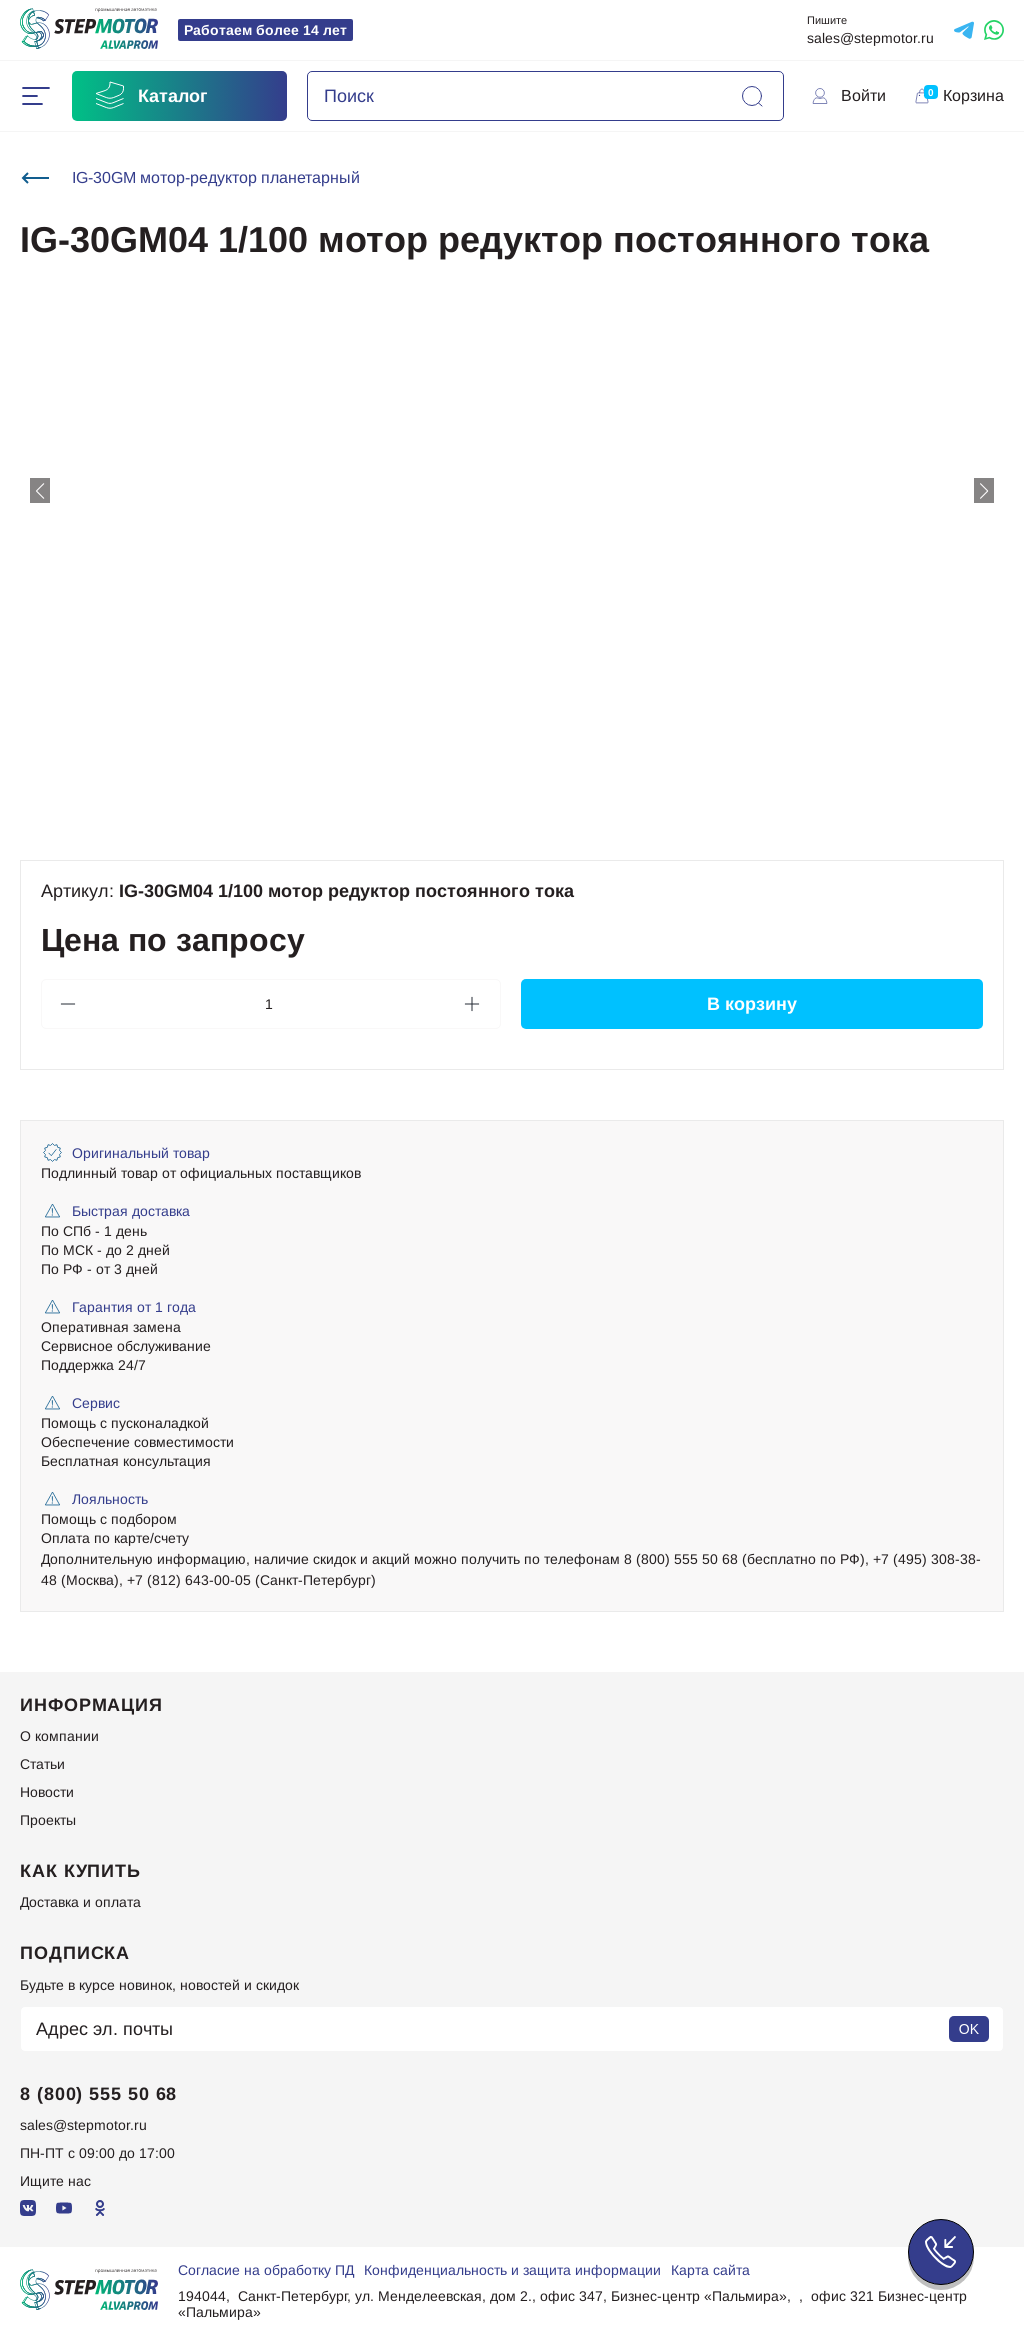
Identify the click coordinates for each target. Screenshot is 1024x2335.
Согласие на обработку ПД (266, 2270)
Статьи (42, 1764)
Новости (47, 1792)
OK (969, 2029)
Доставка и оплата (80, 1902)
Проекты (48, 1820)
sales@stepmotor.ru (870, 38)
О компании (59, 1736)
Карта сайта (710, 2270)
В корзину (752, 1004)
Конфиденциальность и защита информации (512, 2270)
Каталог (150, 96)
